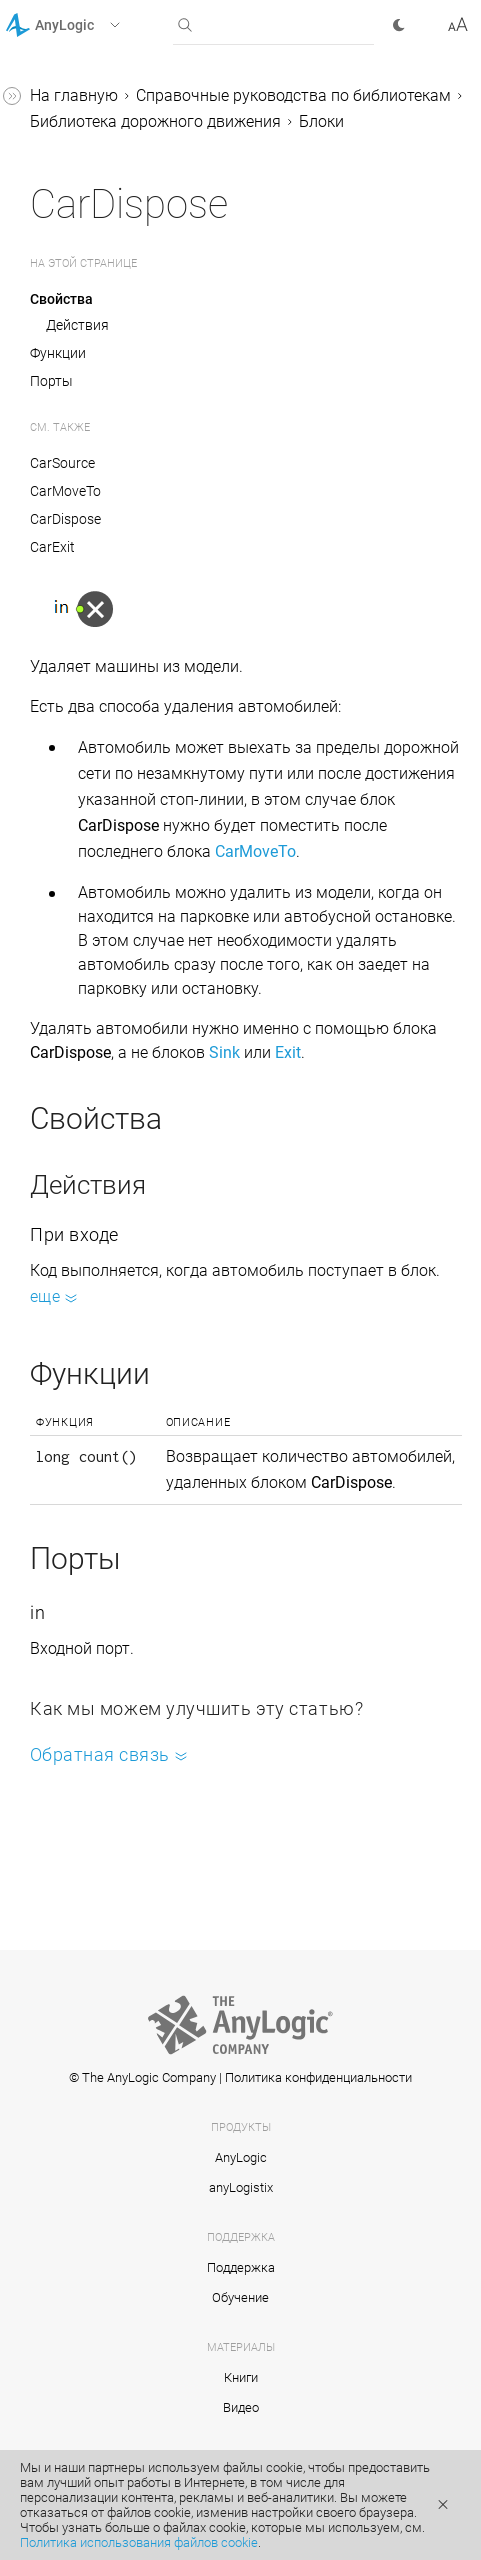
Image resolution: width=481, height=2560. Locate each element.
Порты (51, 381)
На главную (74, 95)
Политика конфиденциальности (318, 2077)
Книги (241, 2377)
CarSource (62, 463)
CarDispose (65, 519)
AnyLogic (241, 2157)
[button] (88, 25)
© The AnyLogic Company (142, 2077)
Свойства (61, 299)
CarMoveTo (65, 491)
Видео (241, 2407)
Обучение (240, 2297)
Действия (77, 325)
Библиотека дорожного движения (155, 121)
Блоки (321, 121)
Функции (58, 353)
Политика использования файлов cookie (139, 2542)
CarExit (52, 547)
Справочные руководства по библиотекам (293, 95)
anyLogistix (241, 2187)
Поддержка (241, 2267)
